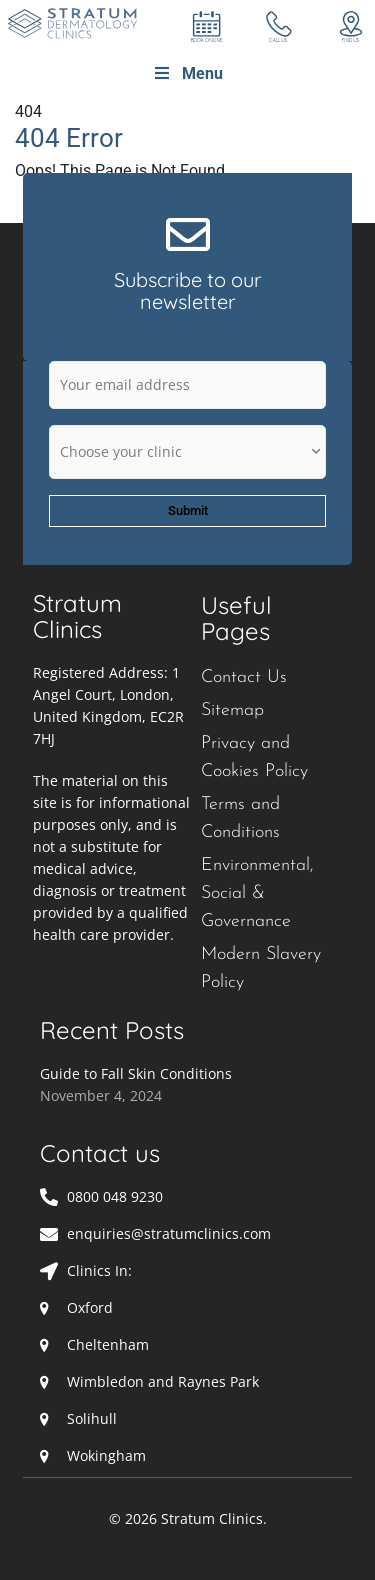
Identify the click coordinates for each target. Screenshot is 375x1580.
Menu (187, 73)
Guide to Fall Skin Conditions (136, 1073)
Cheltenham (108, 1344)
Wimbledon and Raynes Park (163, 1381)
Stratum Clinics (77, 616)
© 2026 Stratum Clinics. (188, 1518)
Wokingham (106, 1455)
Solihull (92, 1418)
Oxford (90, 1307)
